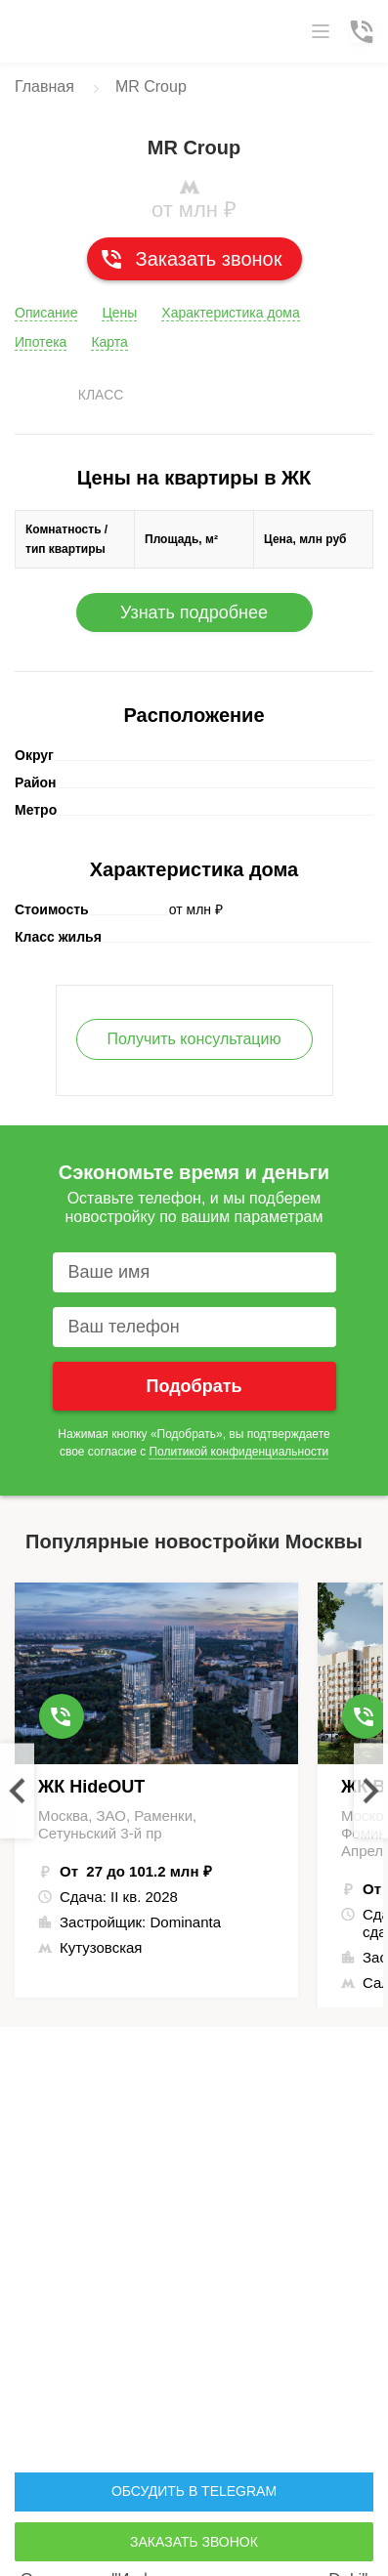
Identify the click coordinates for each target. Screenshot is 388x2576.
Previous (17, 1790)
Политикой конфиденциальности (238, 1451)
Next (371, 1790)
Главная (44, 86)
